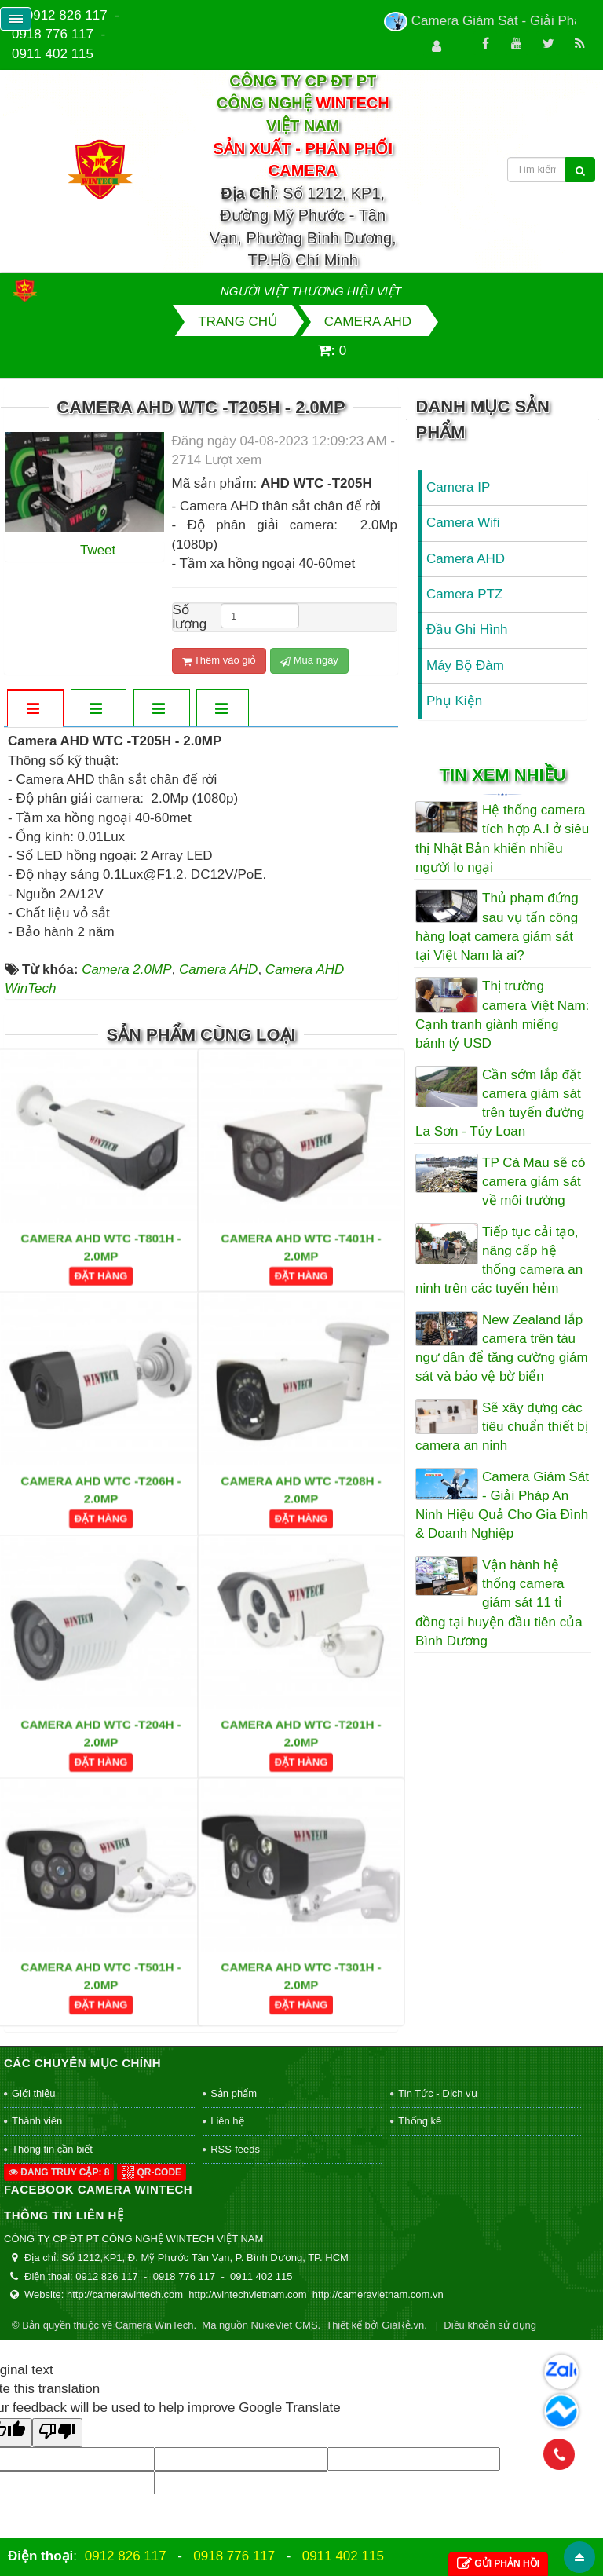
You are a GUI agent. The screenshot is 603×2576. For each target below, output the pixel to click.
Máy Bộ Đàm (465, 665)
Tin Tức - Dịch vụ (437, 2093)
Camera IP (458, 487)
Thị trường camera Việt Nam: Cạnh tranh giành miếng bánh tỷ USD (502, 1015)
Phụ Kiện (454, 700)
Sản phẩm (233, 2093)
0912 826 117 (67, 15)
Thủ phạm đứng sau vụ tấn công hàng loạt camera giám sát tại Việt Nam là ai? (497, 927)
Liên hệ (226, 2121)
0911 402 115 (52, 53)
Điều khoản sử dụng (490, 2325)
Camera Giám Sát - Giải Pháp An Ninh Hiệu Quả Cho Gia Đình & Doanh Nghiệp (502, 1505)
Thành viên (37, 2121)
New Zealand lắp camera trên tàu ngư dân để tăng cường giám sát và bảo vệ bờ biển (501, 1348)
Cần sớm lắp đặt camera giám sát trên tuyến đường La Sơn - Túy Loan (499, 1103)
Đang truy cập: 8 (59, 2172)
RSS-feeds (235, 2149)
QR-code (151, 2172)
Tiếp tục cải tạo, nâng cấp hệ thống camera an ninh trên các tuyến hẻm (499, 1260)
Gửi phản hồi (498, 2563)
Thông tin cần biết (52, 2149)
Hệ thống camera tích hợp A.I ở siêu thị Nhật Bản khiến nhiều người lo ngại (502, 839)
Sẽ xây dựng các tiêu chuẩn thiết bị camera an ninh (501, 1427)
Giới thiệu (33, 2093)
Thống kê (419, 2121)
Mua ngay (309, 660)
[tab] (34, 709)
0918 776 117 (52, 34)
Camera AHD (465, 558)
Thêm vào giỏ (219, 660)
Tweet (97, 550)
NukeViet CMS (284, 2325)
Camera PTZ (464, 594)
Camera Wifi (463, 522)
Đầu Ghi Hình (467, 629)
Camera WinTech (154, 2325)
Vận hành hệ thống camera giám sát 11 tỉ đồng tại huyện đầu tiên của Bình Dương (499, 1602)
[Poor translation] (57, 2432)
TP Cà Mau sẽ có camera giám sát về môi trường (534, 1182)
